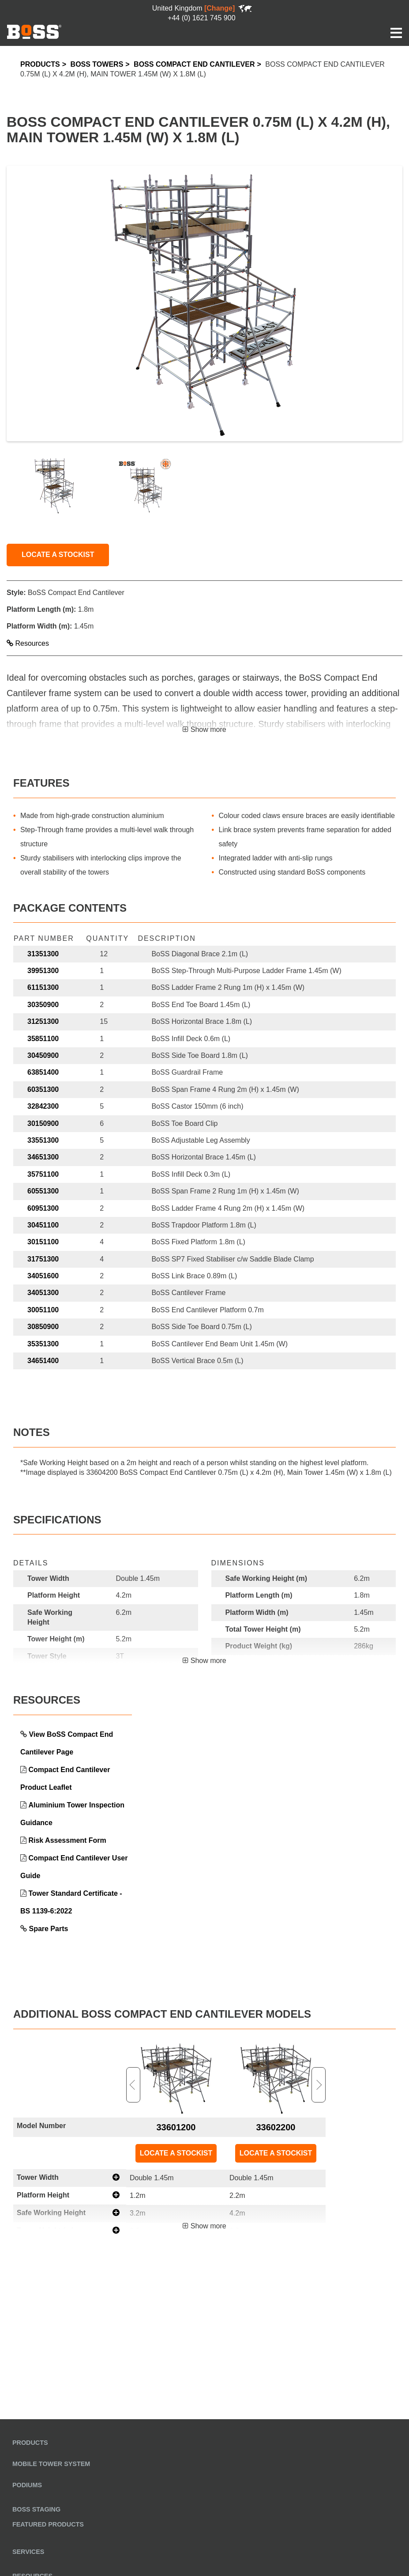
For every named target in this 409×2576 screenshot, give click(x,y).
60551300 (43, 1191)
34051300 (43, 1292)
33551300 (43, 1140)
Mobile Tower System (51, 2463)
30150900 (43, 1123)
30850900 (43, 1326)
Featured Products (48, 2524)
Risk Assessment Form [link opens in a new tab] (67, 1840)
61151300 (43, 987)
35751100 (43, 1174)
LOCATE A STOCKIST (58, 554)
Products (40, 64)
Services (28, 2551)
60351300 (43, 1089)
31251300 (43, 1021)
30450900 (43, 1055)
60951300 (43, 1208)
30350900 (43, 1004)
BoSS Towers (97, 64)
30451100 (43, 1225)
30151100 (43, 1242)
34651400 (43, 1360)
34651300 (43, 1157)
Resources (28, 643)
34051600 (43, 1276)
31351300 (43, 954)
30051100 (43, 1310)
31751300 (43, 1259)
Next (318, 2084)
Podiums (27, 2485)
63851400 (43, 1072)
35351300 (43, 1344)
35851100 (43, 1038)
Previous (133, 2084)
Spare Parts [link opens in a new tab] (48, 1928)
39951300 (43, 970)
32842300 (43, 1106)
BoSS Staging (36, 2509)
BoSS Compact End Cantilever (194, 64)
